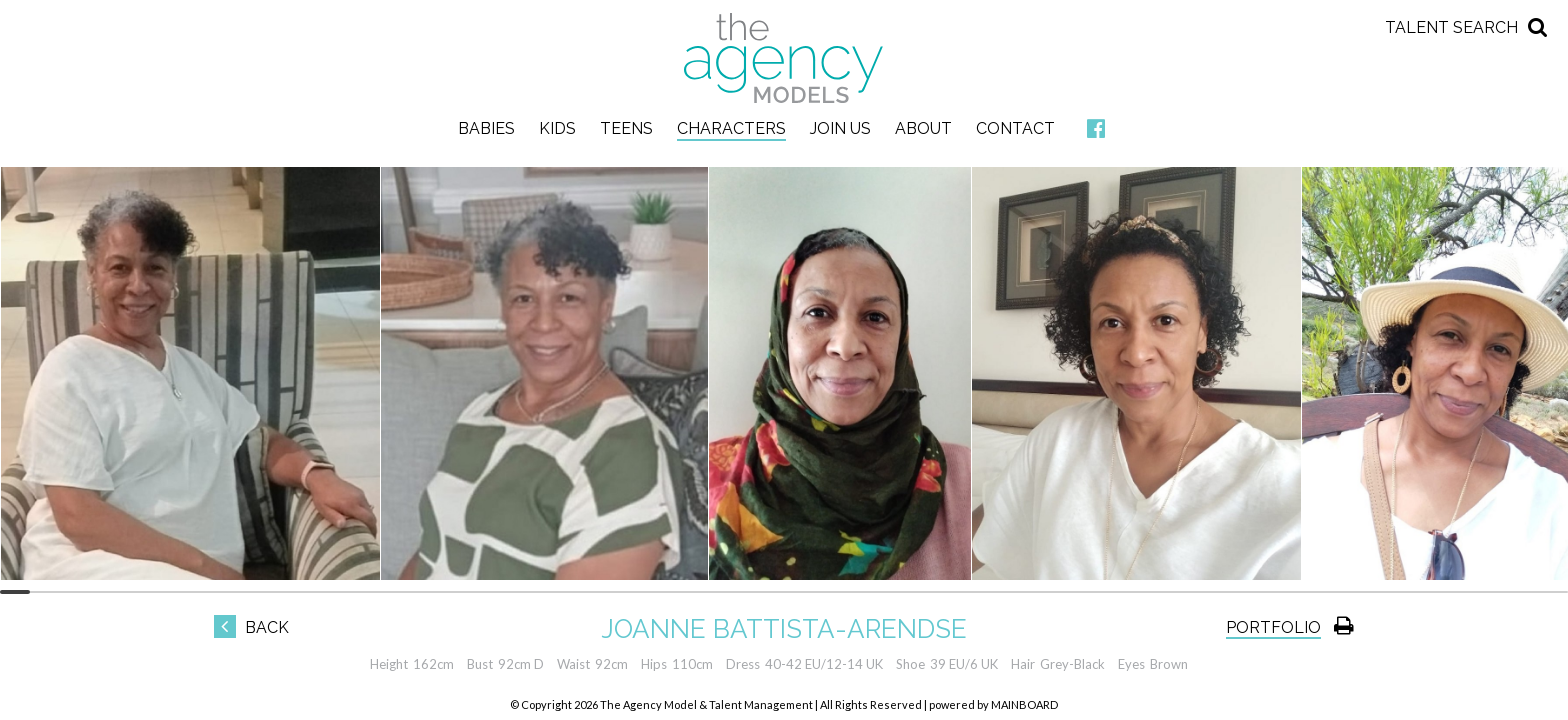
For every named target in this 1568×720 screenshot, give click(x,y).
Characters (731, 128)
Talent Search (1451, 27)
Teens (626, 128)
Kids (557, 128)
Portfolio (1273, 627)
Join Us (840, 128)
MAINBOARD (1024, 704)
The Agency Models (784, 58)
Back (251, 627)
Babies (486, 128)
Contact (1015, 128)
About (923, 128)
